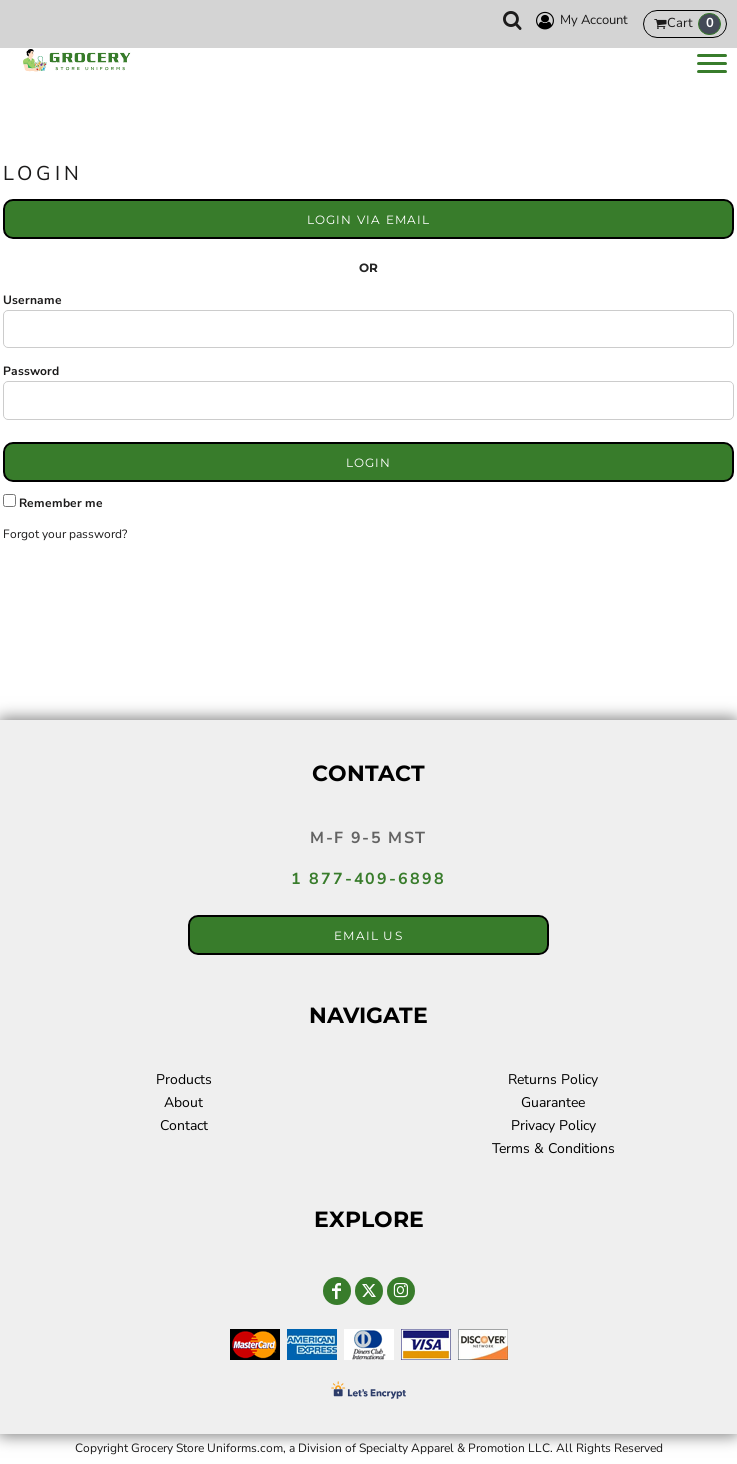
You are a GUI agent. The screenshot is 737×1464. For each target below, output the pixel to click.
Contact (184, 1125)
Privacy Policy (553, 1125)
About (183, 1102)
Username (32, 300)
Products (184, 1079)
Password (31, 371)
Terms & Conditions (553, 1148)
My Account (579, 20)
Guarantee (553, 1102)
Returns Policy (553, 1079)
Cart (694, 24)
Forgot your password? (65, 534)
